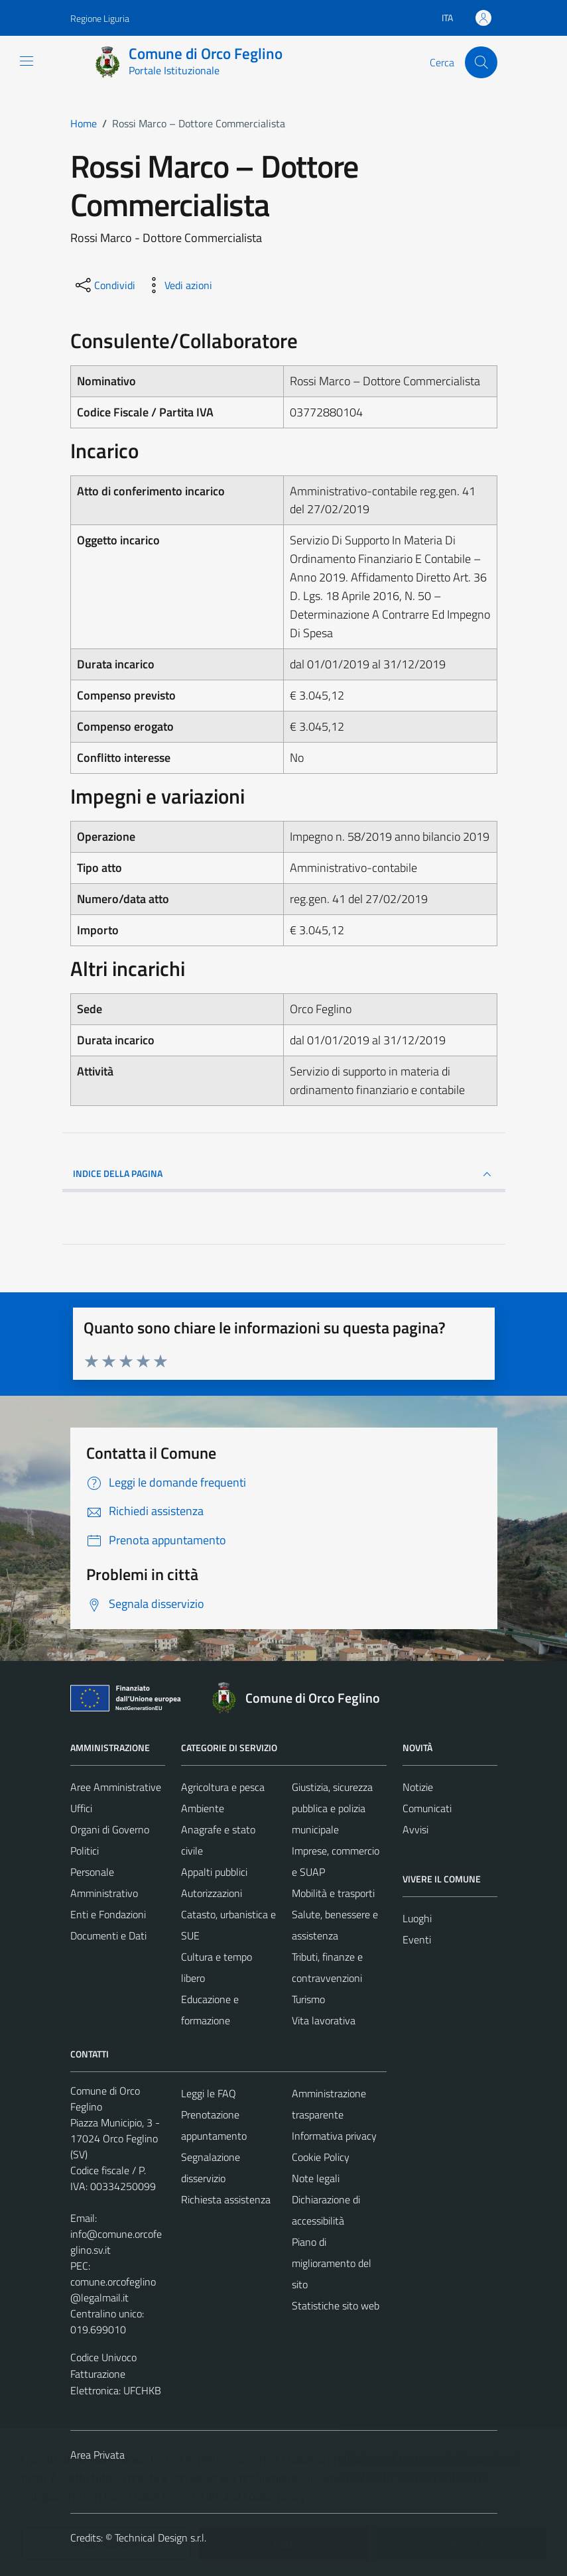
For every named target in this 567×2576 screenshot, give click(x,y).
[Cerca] (481, 62)
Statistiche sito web (335, 2305)
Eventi (417, 1939)
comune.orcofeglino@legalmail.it (113, 2289)
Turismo (308, 1999)
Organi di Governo (109, 1829)
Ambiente (202, 1808)
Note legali (316, 2178)
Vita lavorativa (323, 2020)
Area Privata (97, 2455)
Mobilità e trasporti (333, 1893)
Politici (84, 1851)
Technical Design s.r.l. (160, 2537)
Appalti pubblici (214, 1872)
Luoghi (417, 1918)
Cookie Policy (320, 2157)
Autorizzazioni (211, 1893)
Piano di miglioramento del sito (331, 2263)
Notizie (418, 1787)
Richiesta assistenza (226, 2199)
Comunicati (427, 1808)
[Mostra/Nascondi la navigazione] (26, 61)
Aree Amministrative (115, 1787)
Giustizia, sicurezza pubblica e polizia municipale (332, 1808)
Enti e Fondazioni (108, 1914)
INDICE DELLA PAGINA (284, 1174)
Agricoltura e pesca (223, 1787)
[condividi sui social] (104, 285)
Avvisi (415, 1829)
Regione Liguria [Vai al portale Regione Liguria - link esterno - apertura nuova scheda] (99, 18)
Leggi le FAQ (208, 2093)
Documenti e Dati (108, 1935)
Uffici (81, 1808)
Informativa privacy (334, 2136)
